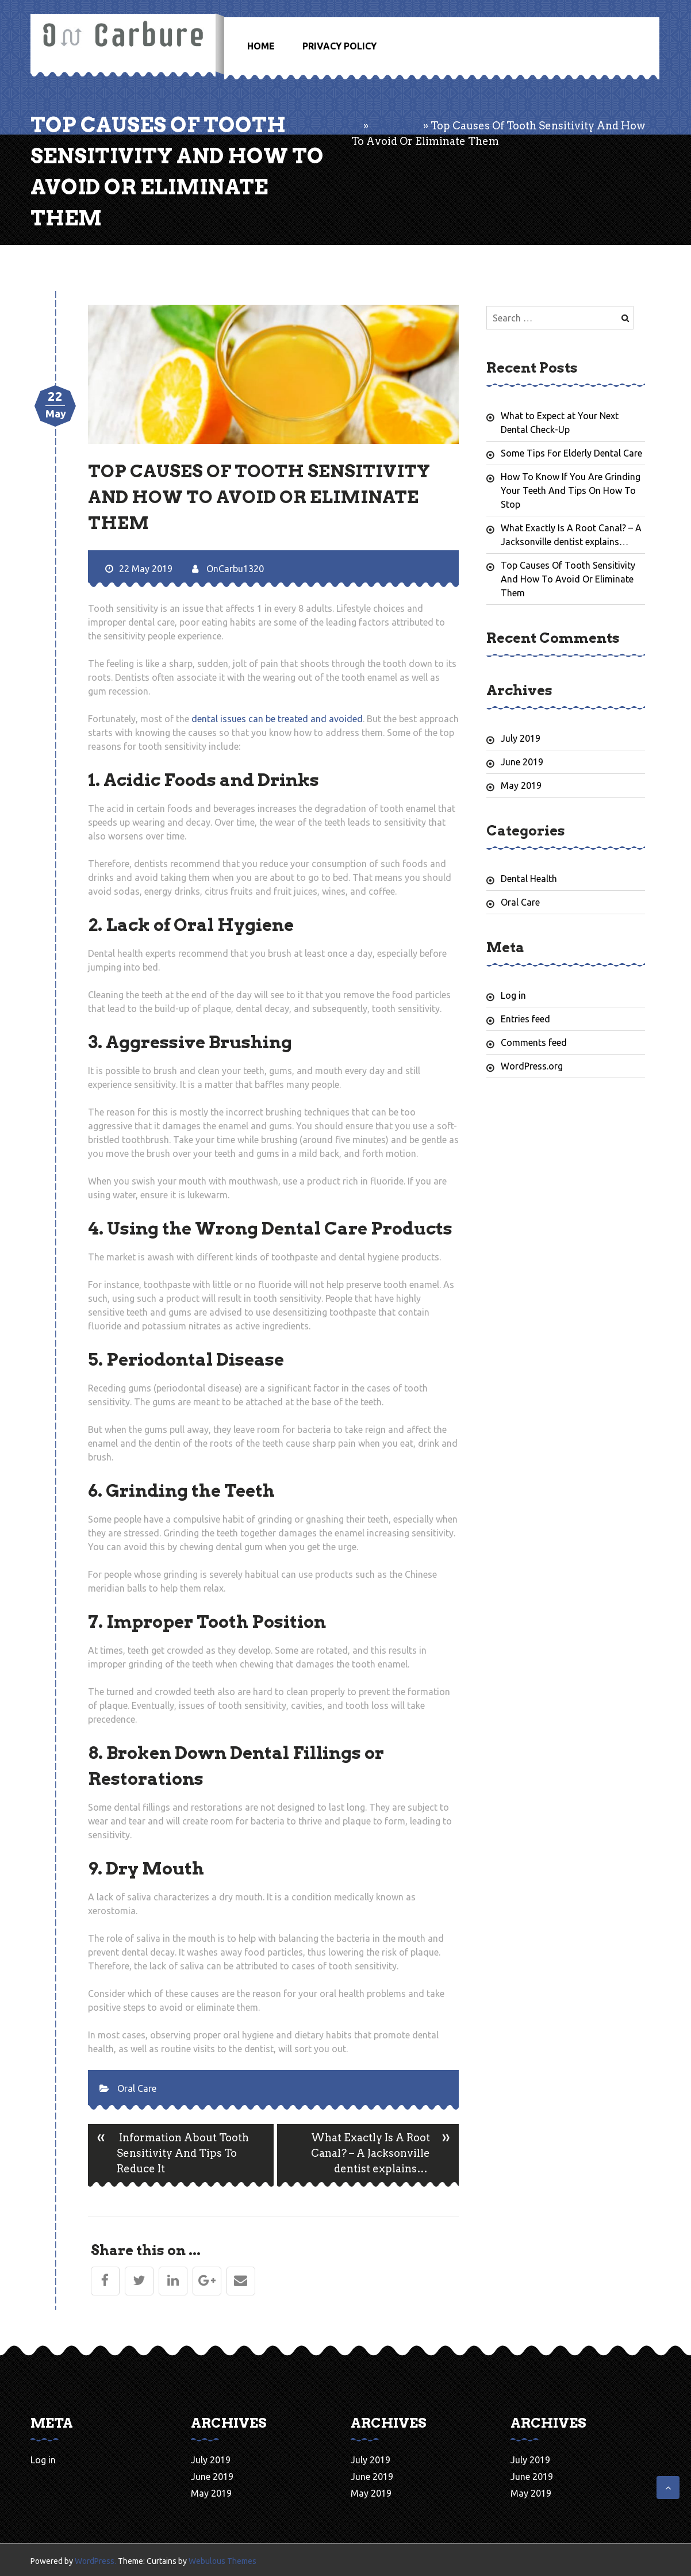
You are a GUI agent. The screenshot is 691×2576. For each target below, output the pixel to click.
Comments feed (534, 1042)
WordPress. (95, 2561)
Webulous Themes (222, 2561)
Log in (513, 995)
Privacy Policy (339, 46)
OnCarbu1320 (228, 569)
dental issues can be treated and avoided (277, 719)
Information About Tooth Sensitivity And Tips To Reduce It (168, 2155)
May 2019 (521, 785)
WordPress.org (532, 1066)
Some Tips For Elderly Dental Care (571, 453)
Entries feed (525, 1019)
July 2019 (520, 738)
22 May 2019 (138, 569)
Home (261, 46)
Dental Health (529, 878)
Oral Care (396, 126)
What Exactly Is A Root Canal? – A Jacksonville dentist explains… (385, 2155)
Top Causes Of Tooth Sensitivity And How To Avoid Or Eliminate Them (568, 579)
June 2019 (522, 762)
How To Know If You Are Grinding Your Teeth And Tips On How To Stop (570, 490)
